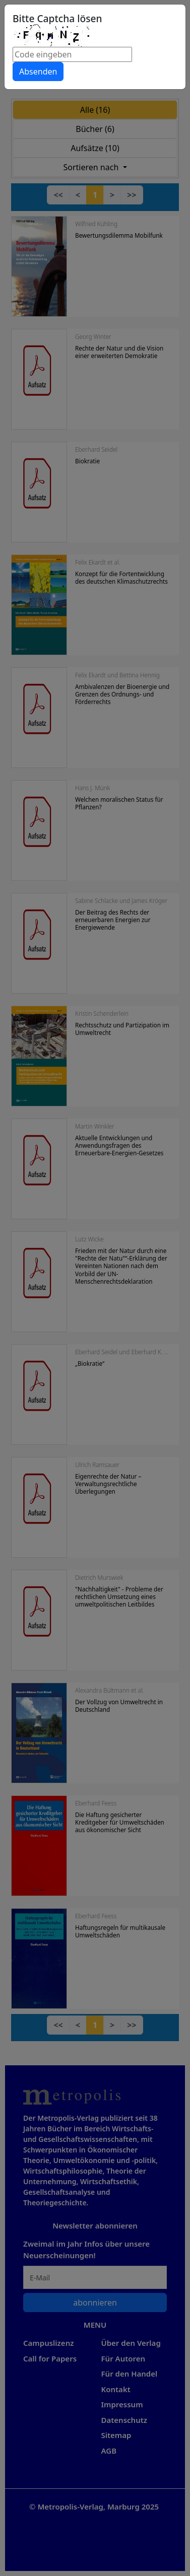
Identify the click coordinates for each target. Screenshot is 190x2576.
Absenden (38, 71)
